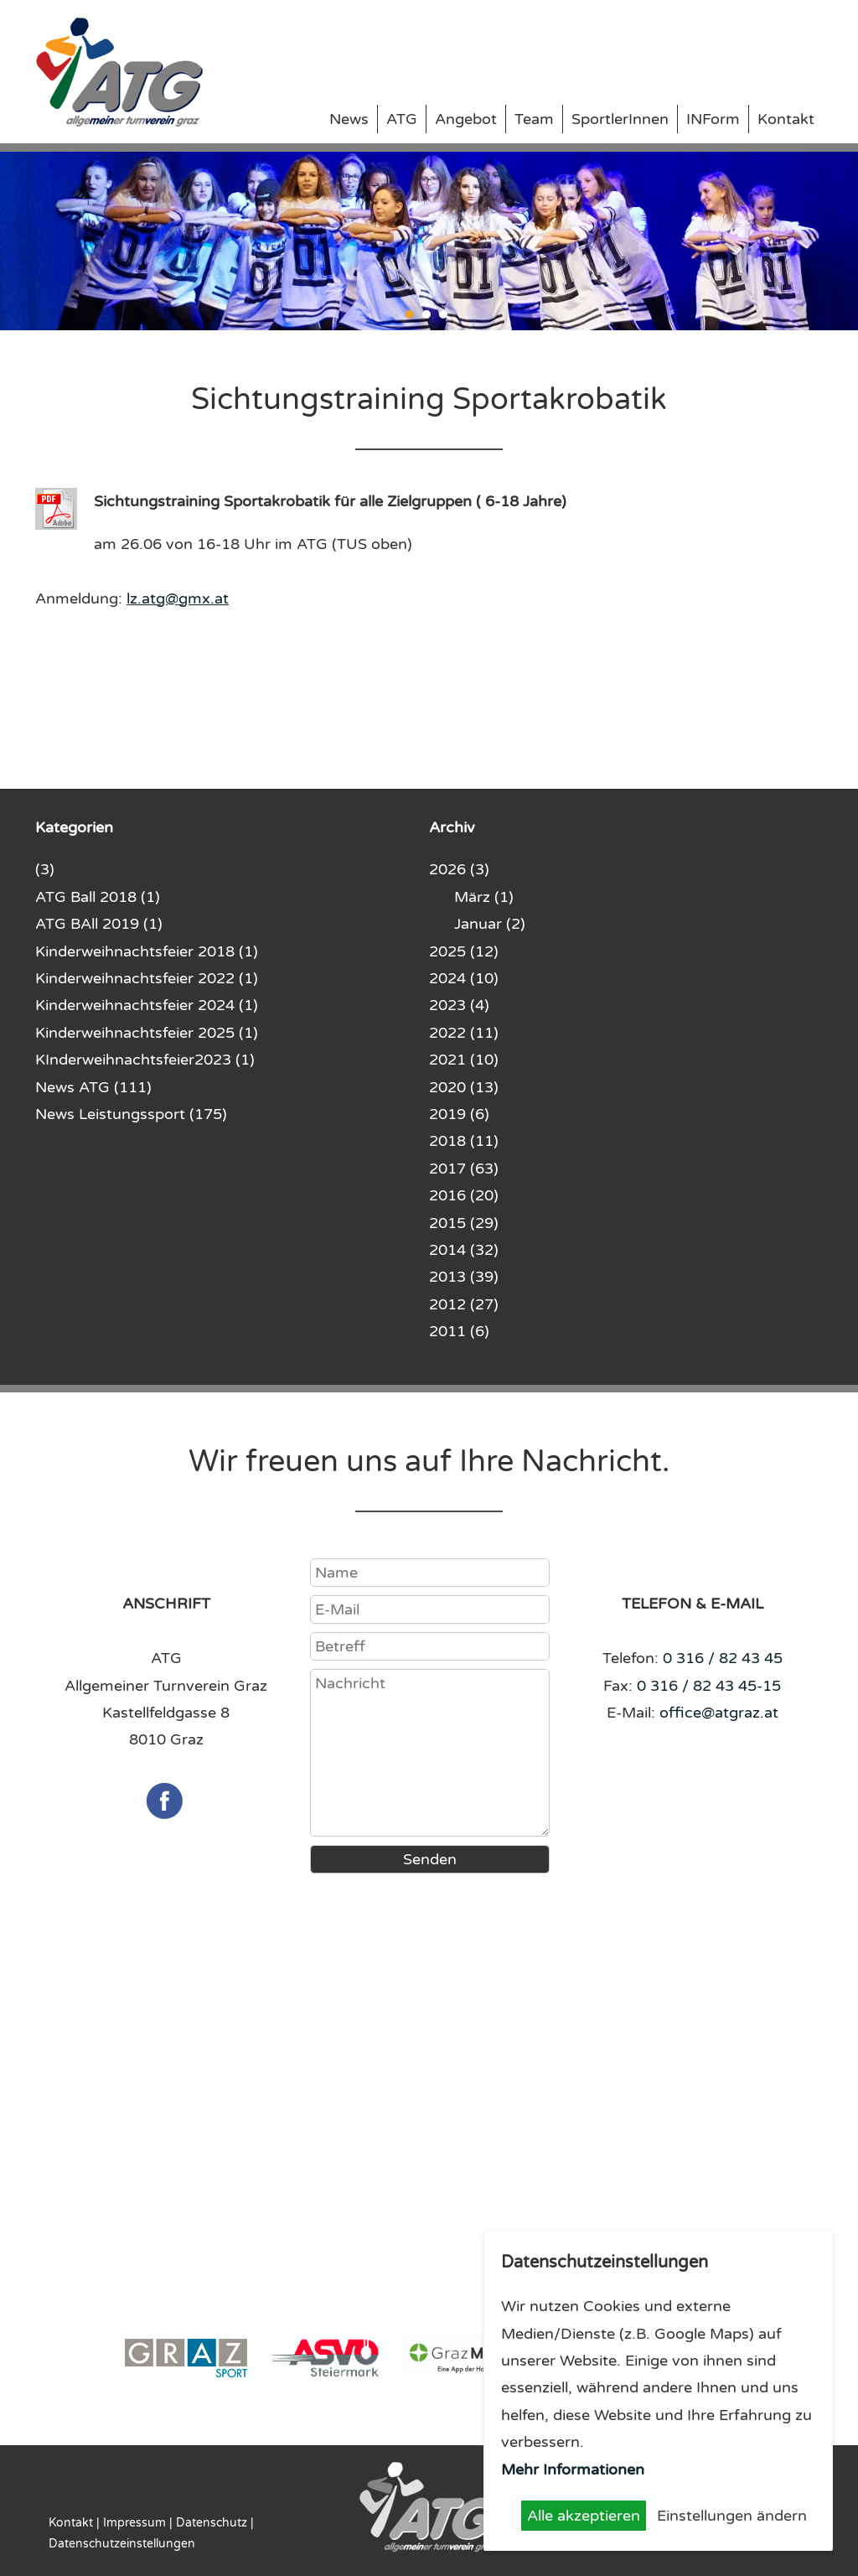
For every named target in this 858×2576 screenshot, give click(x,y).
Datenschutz (211, 2523)
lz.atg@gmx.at (178, 598)
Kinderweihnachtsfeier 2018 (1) (146, 951)
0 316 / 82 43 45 (723, 1658)
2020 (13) (464, 1087)
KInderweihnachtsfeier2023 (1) (145, 1059)
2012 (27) (464, 1304)
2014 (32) (464, 1250)
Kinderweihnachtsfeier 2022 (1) (146, 978)
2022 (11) (464, 1033)
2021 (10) (464, 1059)
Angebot (466, 119)
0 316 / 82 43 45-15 (709, 1686)
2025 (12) (464, 951)
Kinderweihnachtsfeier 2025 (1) (146, 1033)
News (349, 119)
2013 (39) (464, 1276)
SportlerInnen (620, 119)
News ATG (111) (93, 1087)
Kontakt (785, 119)
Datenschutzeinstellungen (122, 2544)
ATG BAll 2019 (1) (99, 924)
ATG (401, 119)
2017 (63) (464, 1168)
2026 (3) (459, 869)
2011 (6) (459, 1331)
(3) (44, 869)
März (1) (484, 897)
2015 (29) (464, 1223)
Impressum (134, 2523)
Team (534, 119)
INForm (713, 119)
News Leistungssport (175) (131, 1114)
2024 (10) (464, 978)
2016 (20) (464, 1195)
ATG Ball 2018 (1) (97, 897)
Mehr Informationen (572, 2469)
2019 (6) (459, 1114)
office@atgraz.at (718, 1712)
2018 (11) (464, 1141)
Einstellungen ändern (732, 2515)
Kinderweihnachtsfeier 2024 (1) (146, 1005)
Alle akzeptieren (583, 2515)
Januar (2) (489, 924)
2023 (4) (459, 1005)
